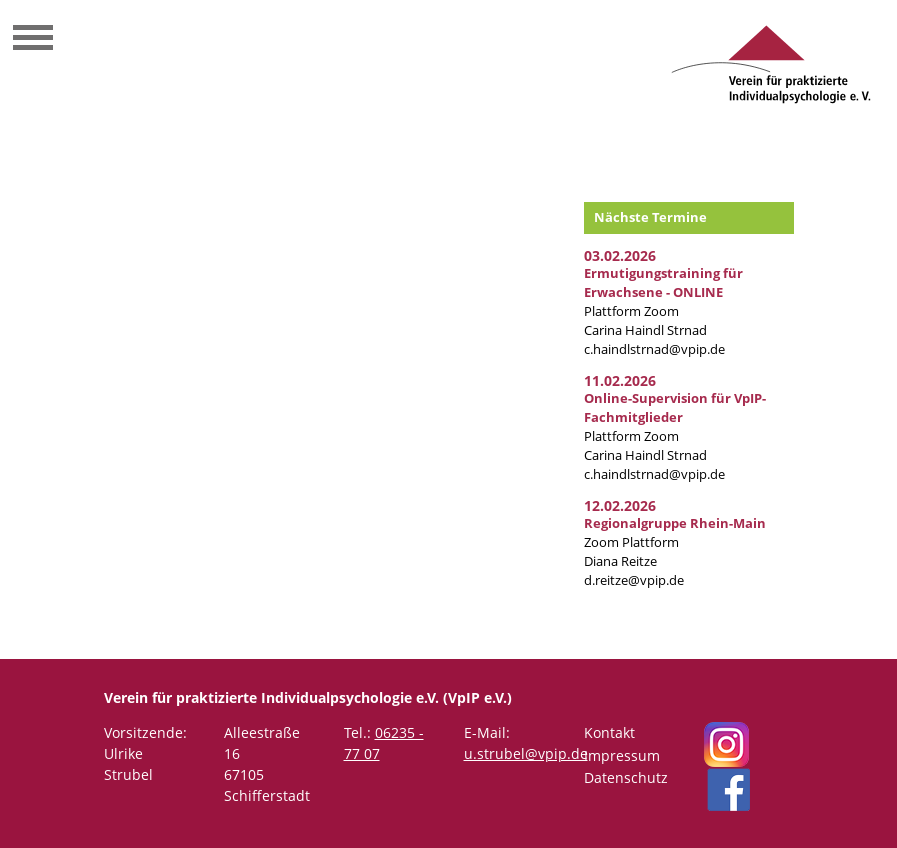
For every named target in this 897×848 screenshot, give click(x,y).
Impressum (622, 755)
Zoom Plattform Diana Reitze (675, 542)
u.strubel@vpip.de (526, 753)
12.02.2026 (620, 505)
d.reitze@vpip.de (634, 580)
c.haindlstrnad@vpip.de (654, 349)
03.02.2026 (620, 255)
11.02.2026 (620, 380)
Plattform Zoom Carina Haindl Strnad (663, 302)
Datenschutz (626, 777)
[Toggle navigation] (33, 40)
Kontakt (609, 732)
